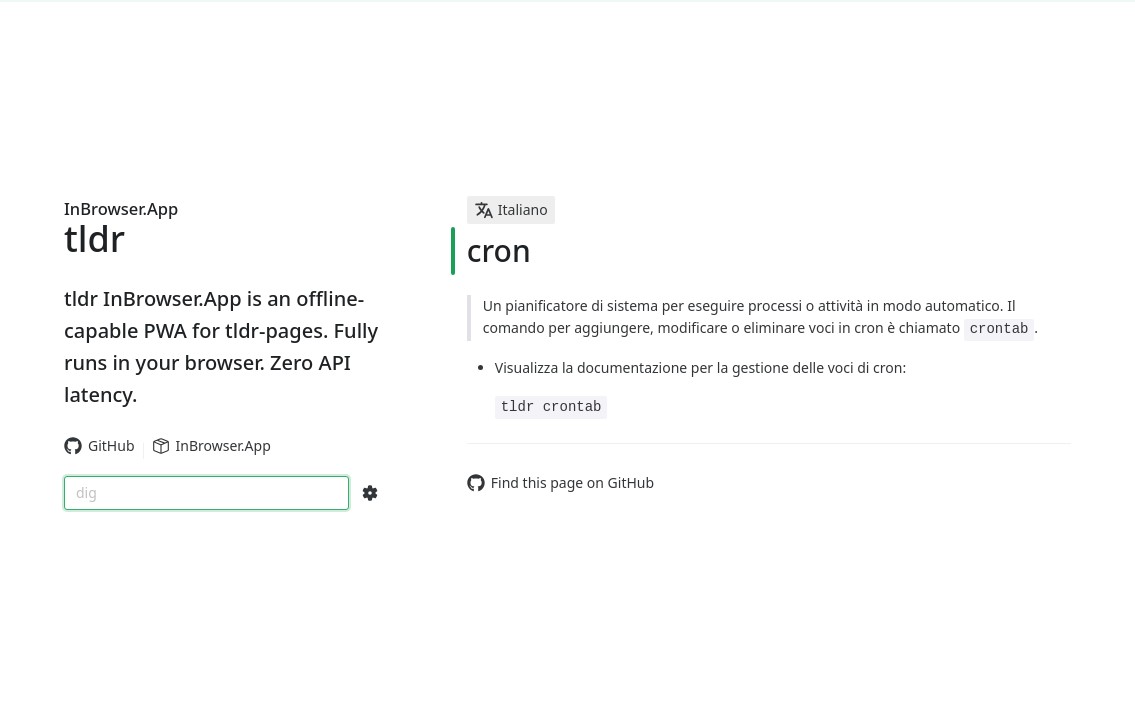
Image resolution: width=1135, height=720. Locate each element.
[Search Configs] (370, 493)
